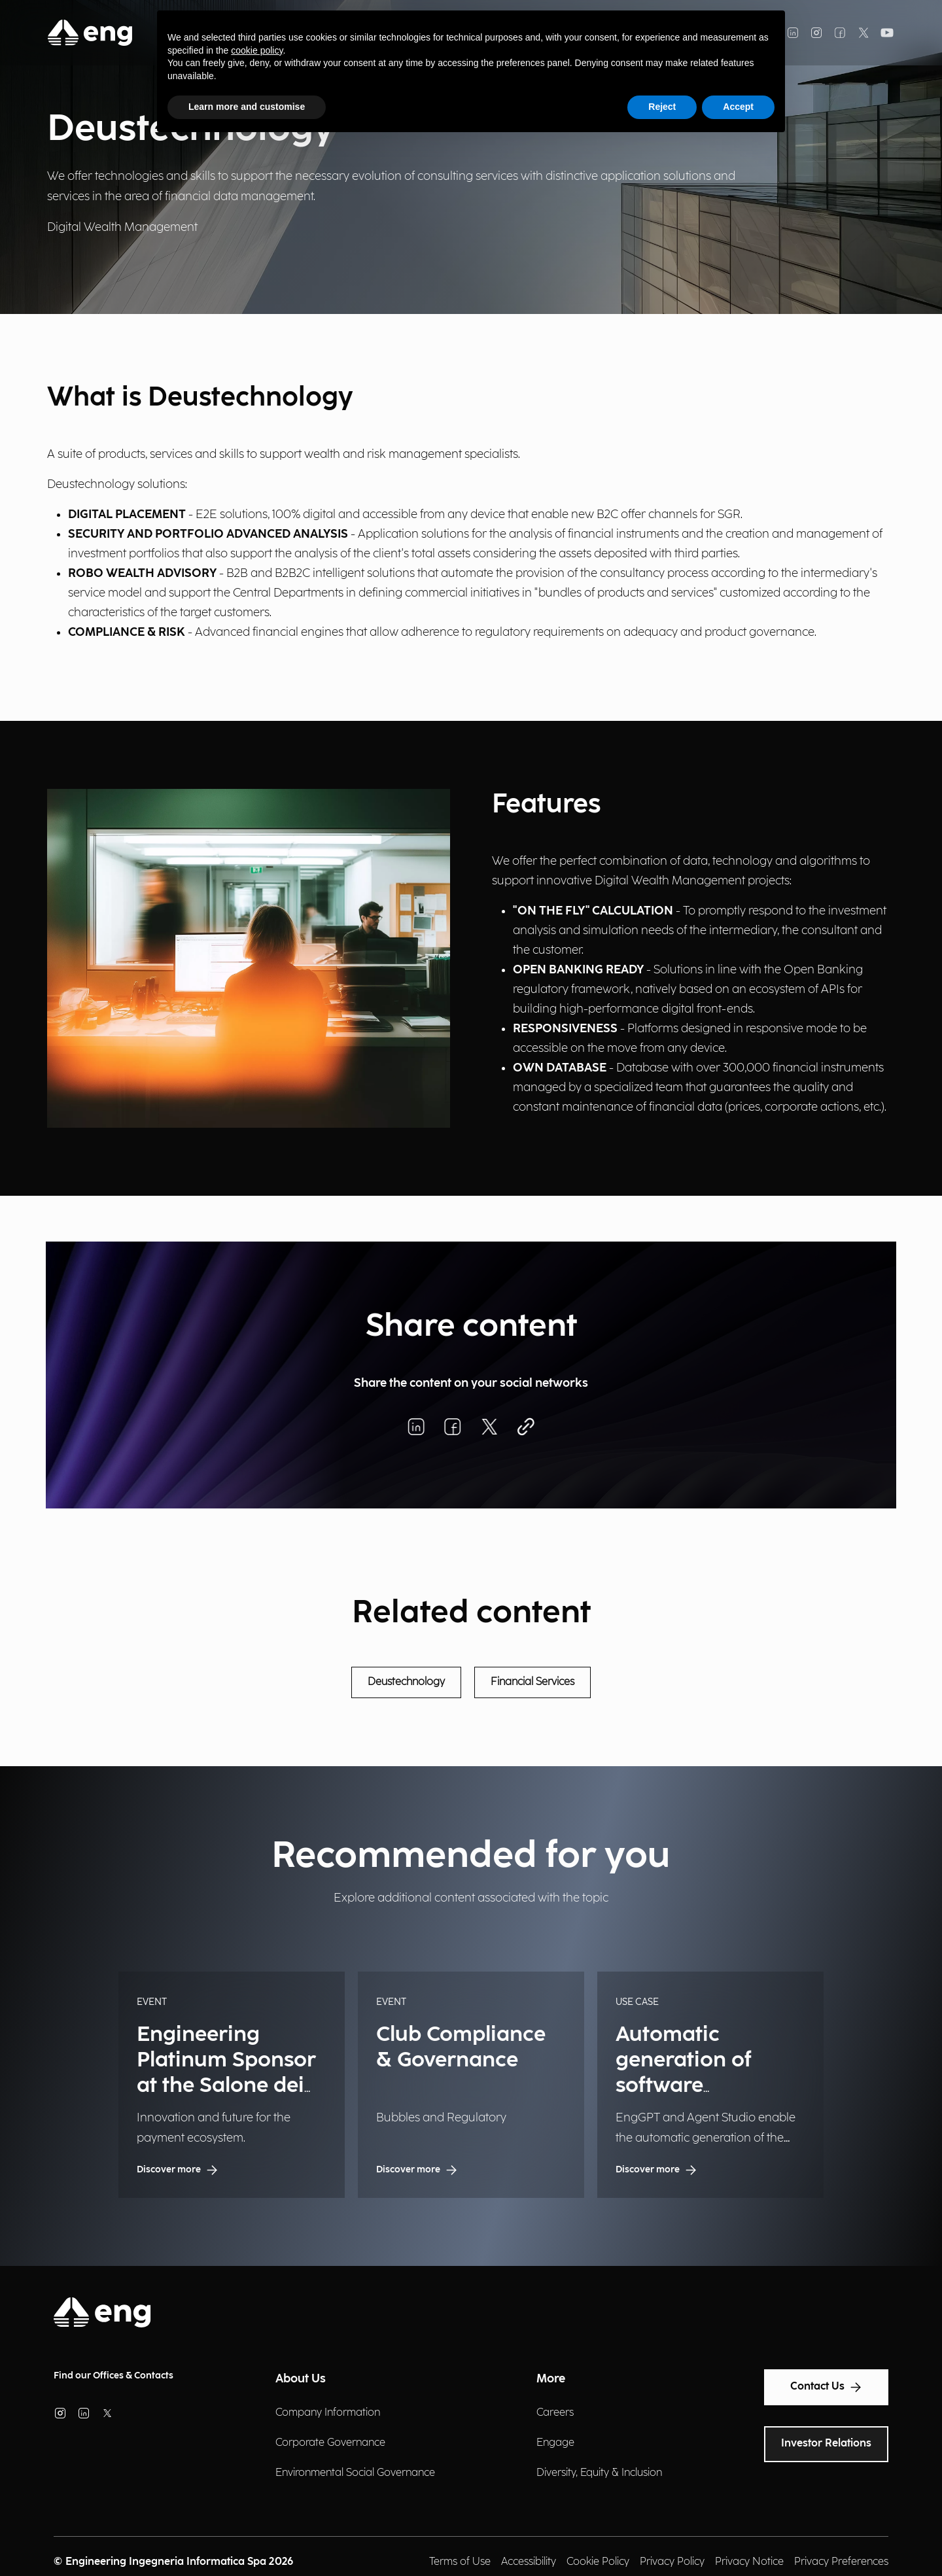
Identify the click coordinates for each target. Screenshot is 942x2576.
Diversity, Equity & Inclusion (599, 2473)
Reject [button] (662, 106)
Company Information (327, 2413)
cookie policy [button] (257, 50)
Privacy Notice (749, 2562)
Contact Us (826, 2386)
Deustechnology (406, 1682)
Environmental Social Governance (355, 2473)
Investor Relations (826, 2443)
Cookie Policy (598, 2562)
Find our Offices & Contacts (113, 2375)
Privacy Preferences (841, 2562)
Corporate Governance (330, 2443)
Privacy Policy (672, 2562)
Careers (555, 2413)
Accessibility (528, 2562)
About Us (300, 2379)
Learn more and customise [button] (246, 106)
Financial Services (532, 1682)
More (550, 2379)
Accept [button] (738, 106)
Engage (555, 2443)
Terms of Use (460, 2562)
